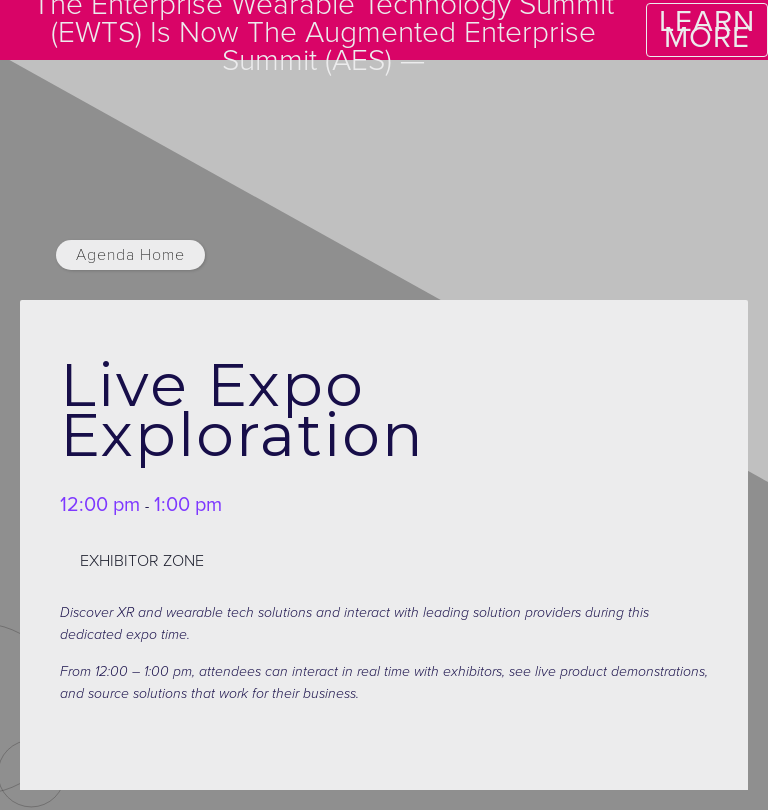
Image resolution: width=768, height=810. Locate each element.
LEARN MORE (707, 29)
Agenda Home (130, 255)
